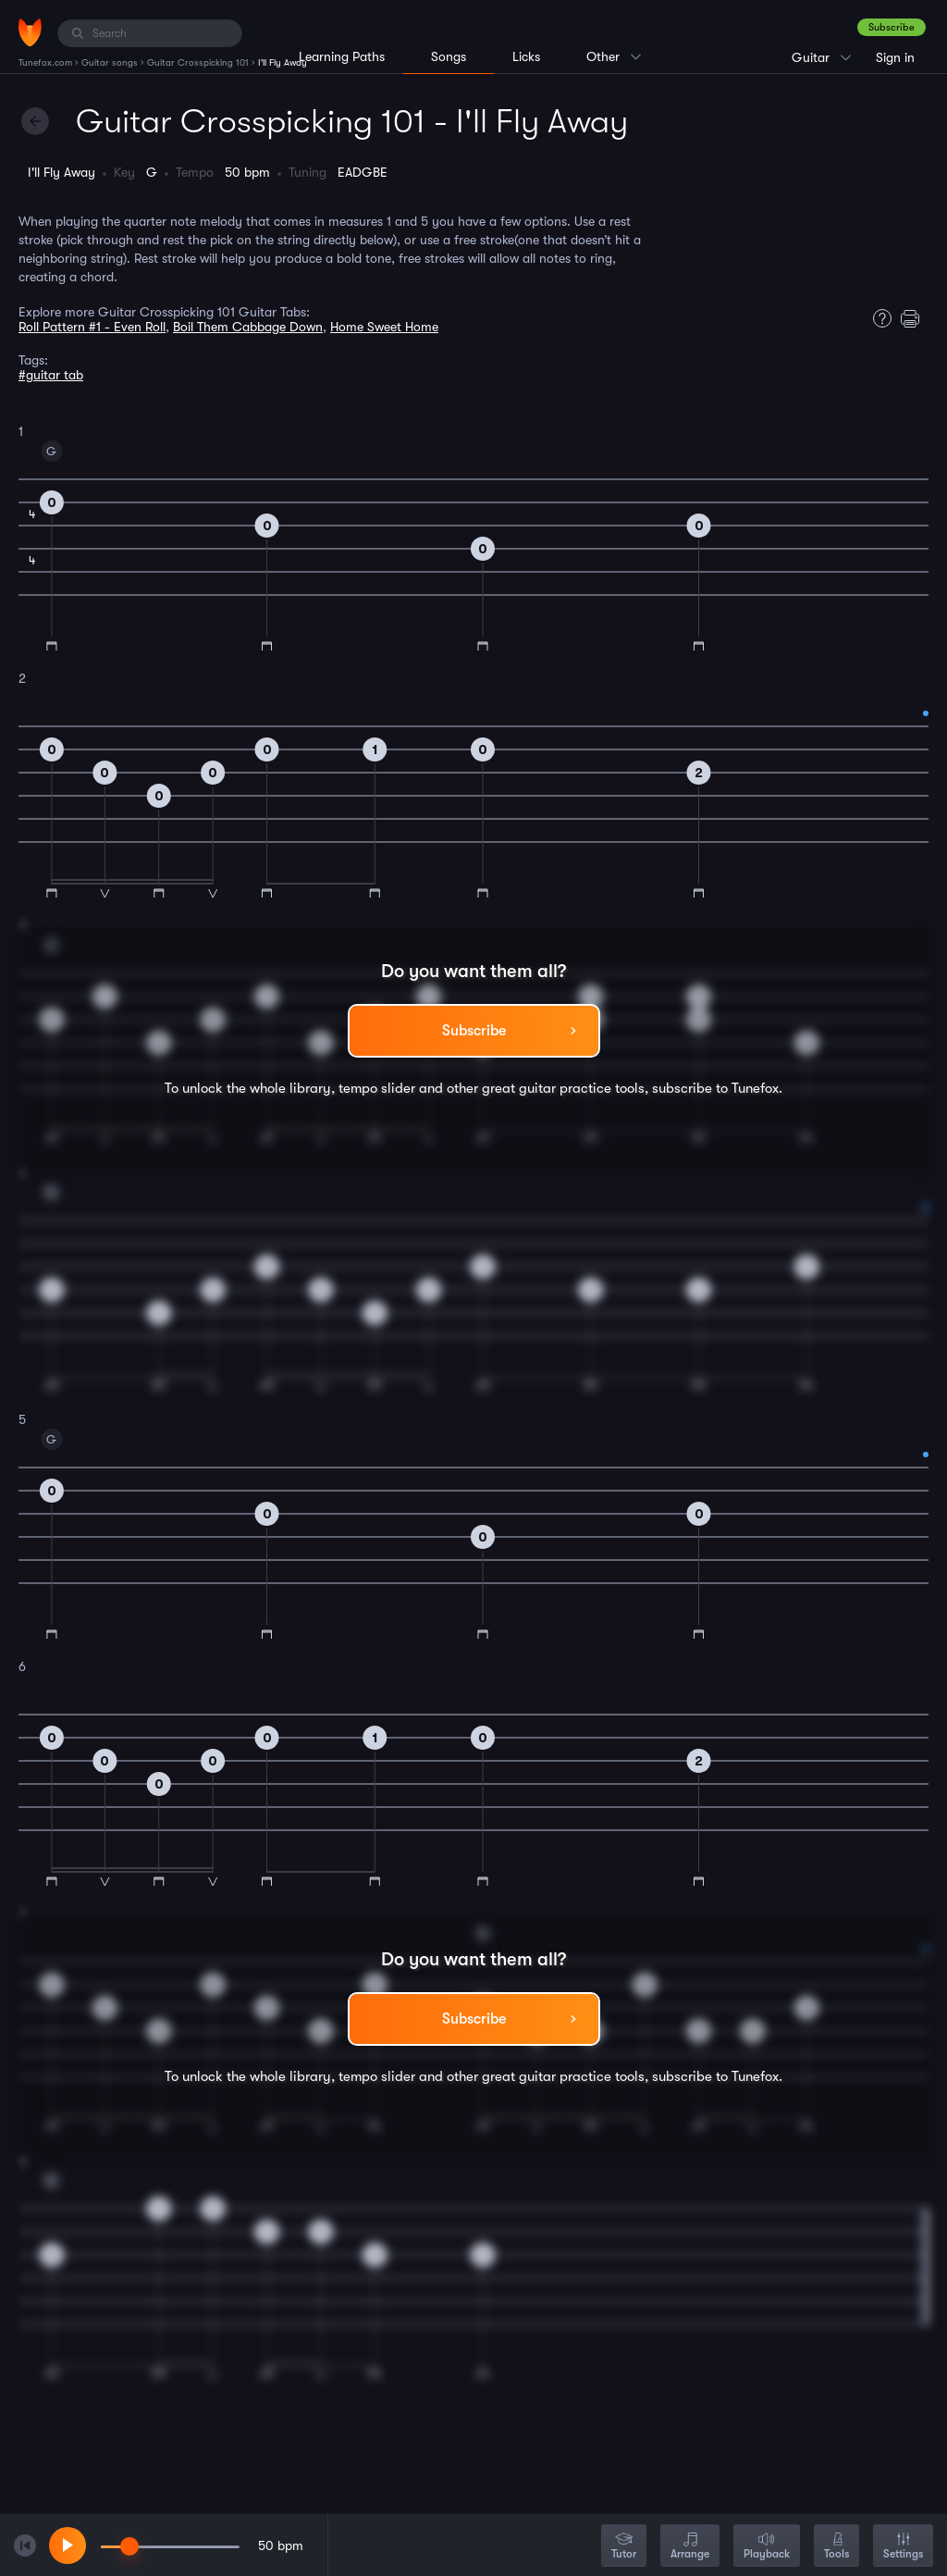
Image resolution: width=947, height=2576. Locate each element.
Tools (836, 2547)
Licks (526, 56)
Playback (767, 2547)
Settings (903, 2547)
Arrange (689, 2547)
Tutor (623, 2547)
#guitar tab (50, 374)
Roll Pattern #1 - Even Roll (92, 326)
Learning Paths (342, 56)
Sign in (895, 57)
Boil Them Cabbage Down (248, 326)
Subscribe (891, 27)
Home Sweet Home (384, 326)
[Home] (30, 32)
